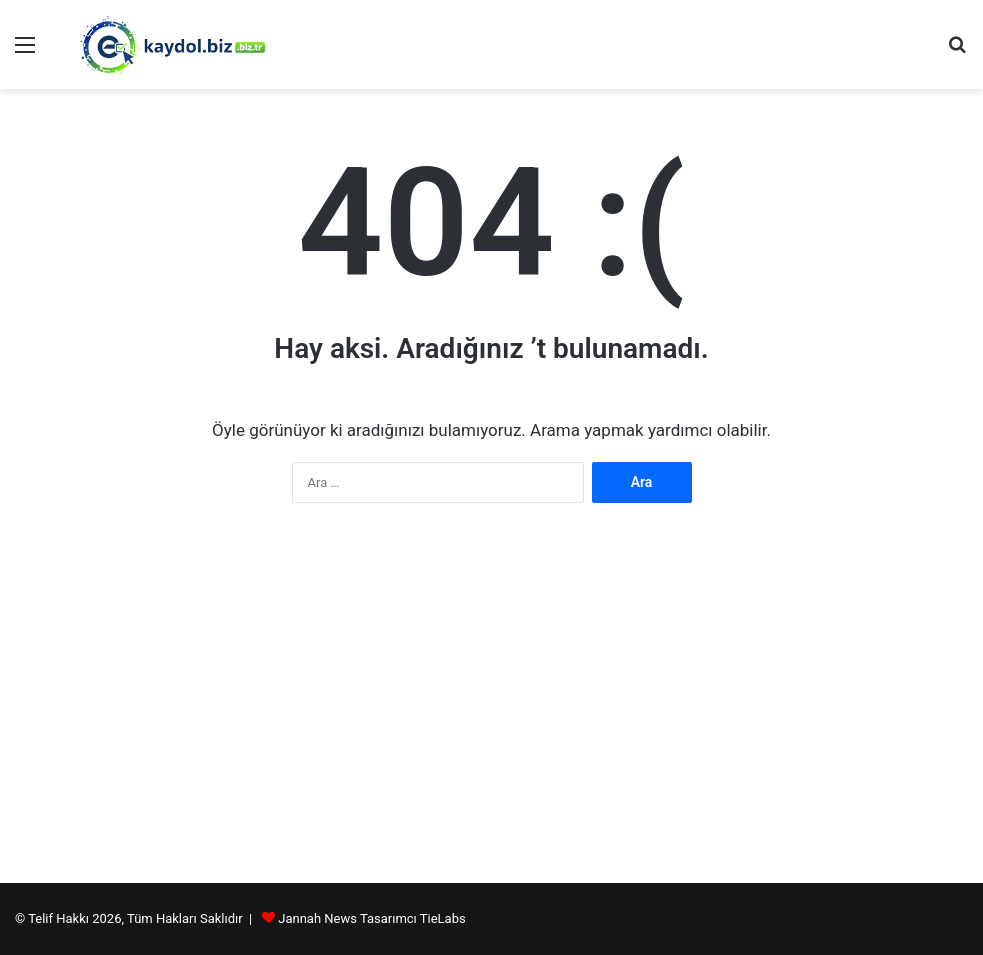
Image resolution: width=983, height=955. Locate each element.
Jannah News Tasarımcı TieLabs (371, 918)
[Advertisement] (492, 713)
